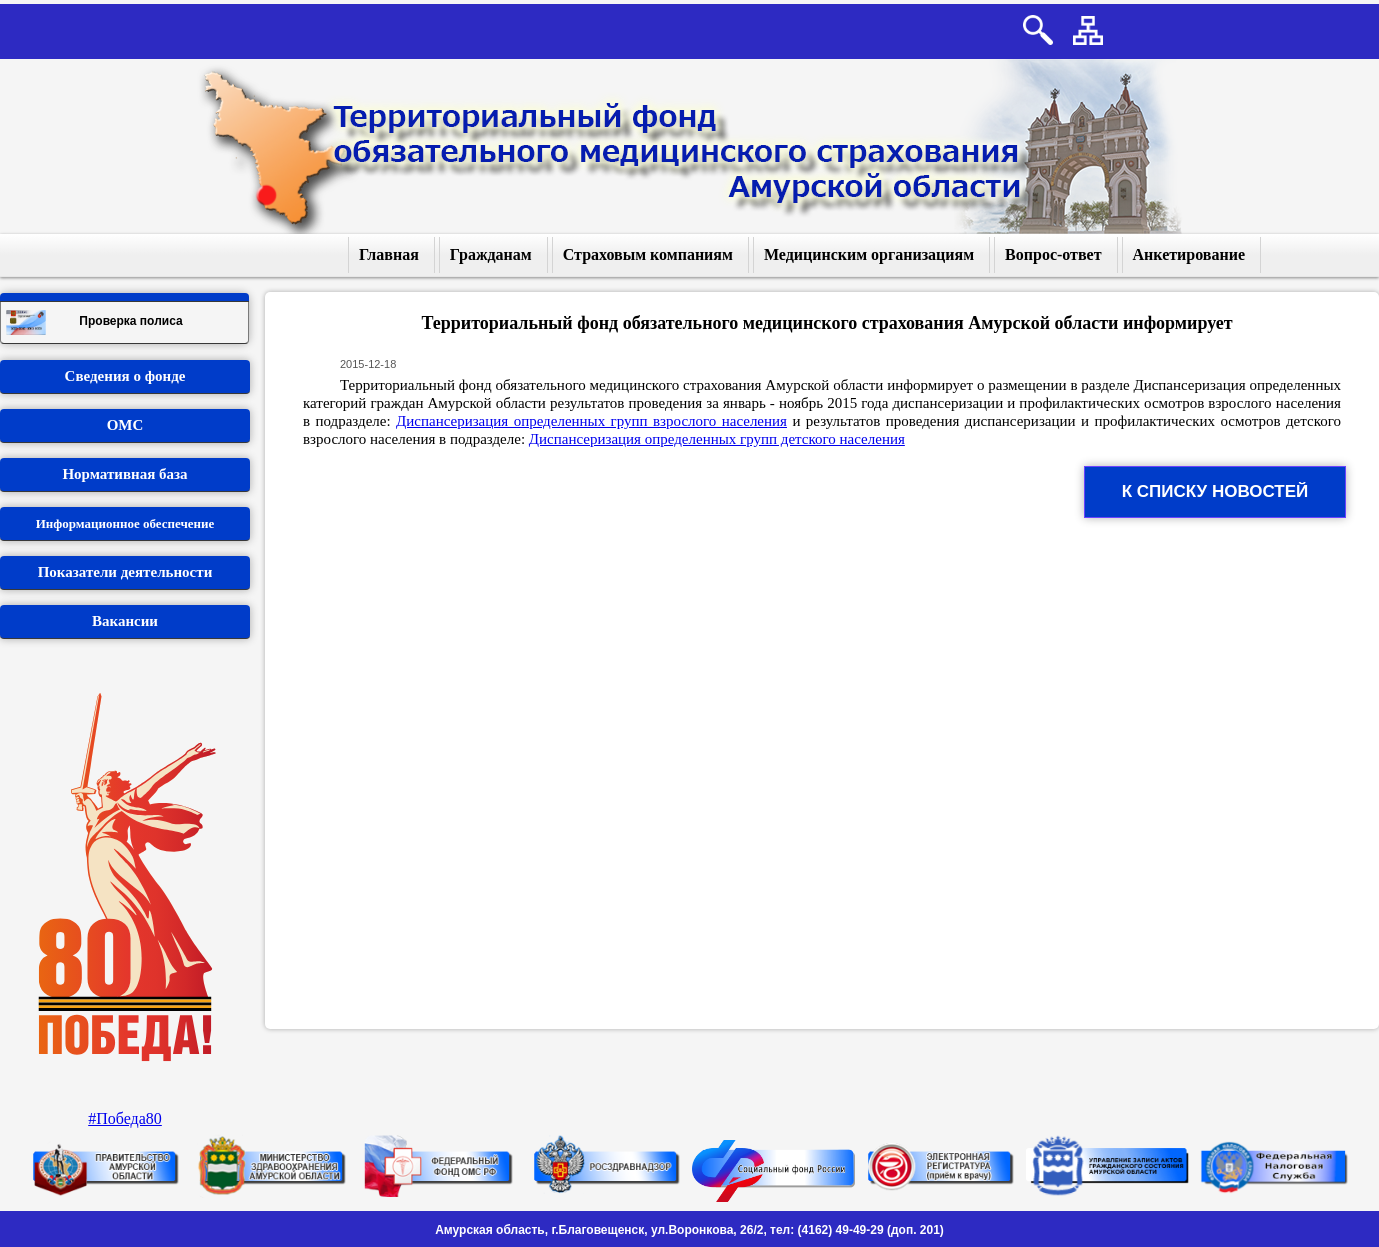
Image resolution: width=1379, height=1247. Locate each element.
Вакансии (125, 621)
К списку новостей (1215, 491)
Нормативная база (124, 474)
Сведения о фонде (125, 376)
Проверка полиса (94, 322)
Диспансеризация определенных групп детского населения (717, 439)
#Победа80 (125, 1118)
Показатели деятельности (125, 572)
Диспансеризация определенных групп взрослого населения (591, 421)
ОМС (125, 425)
